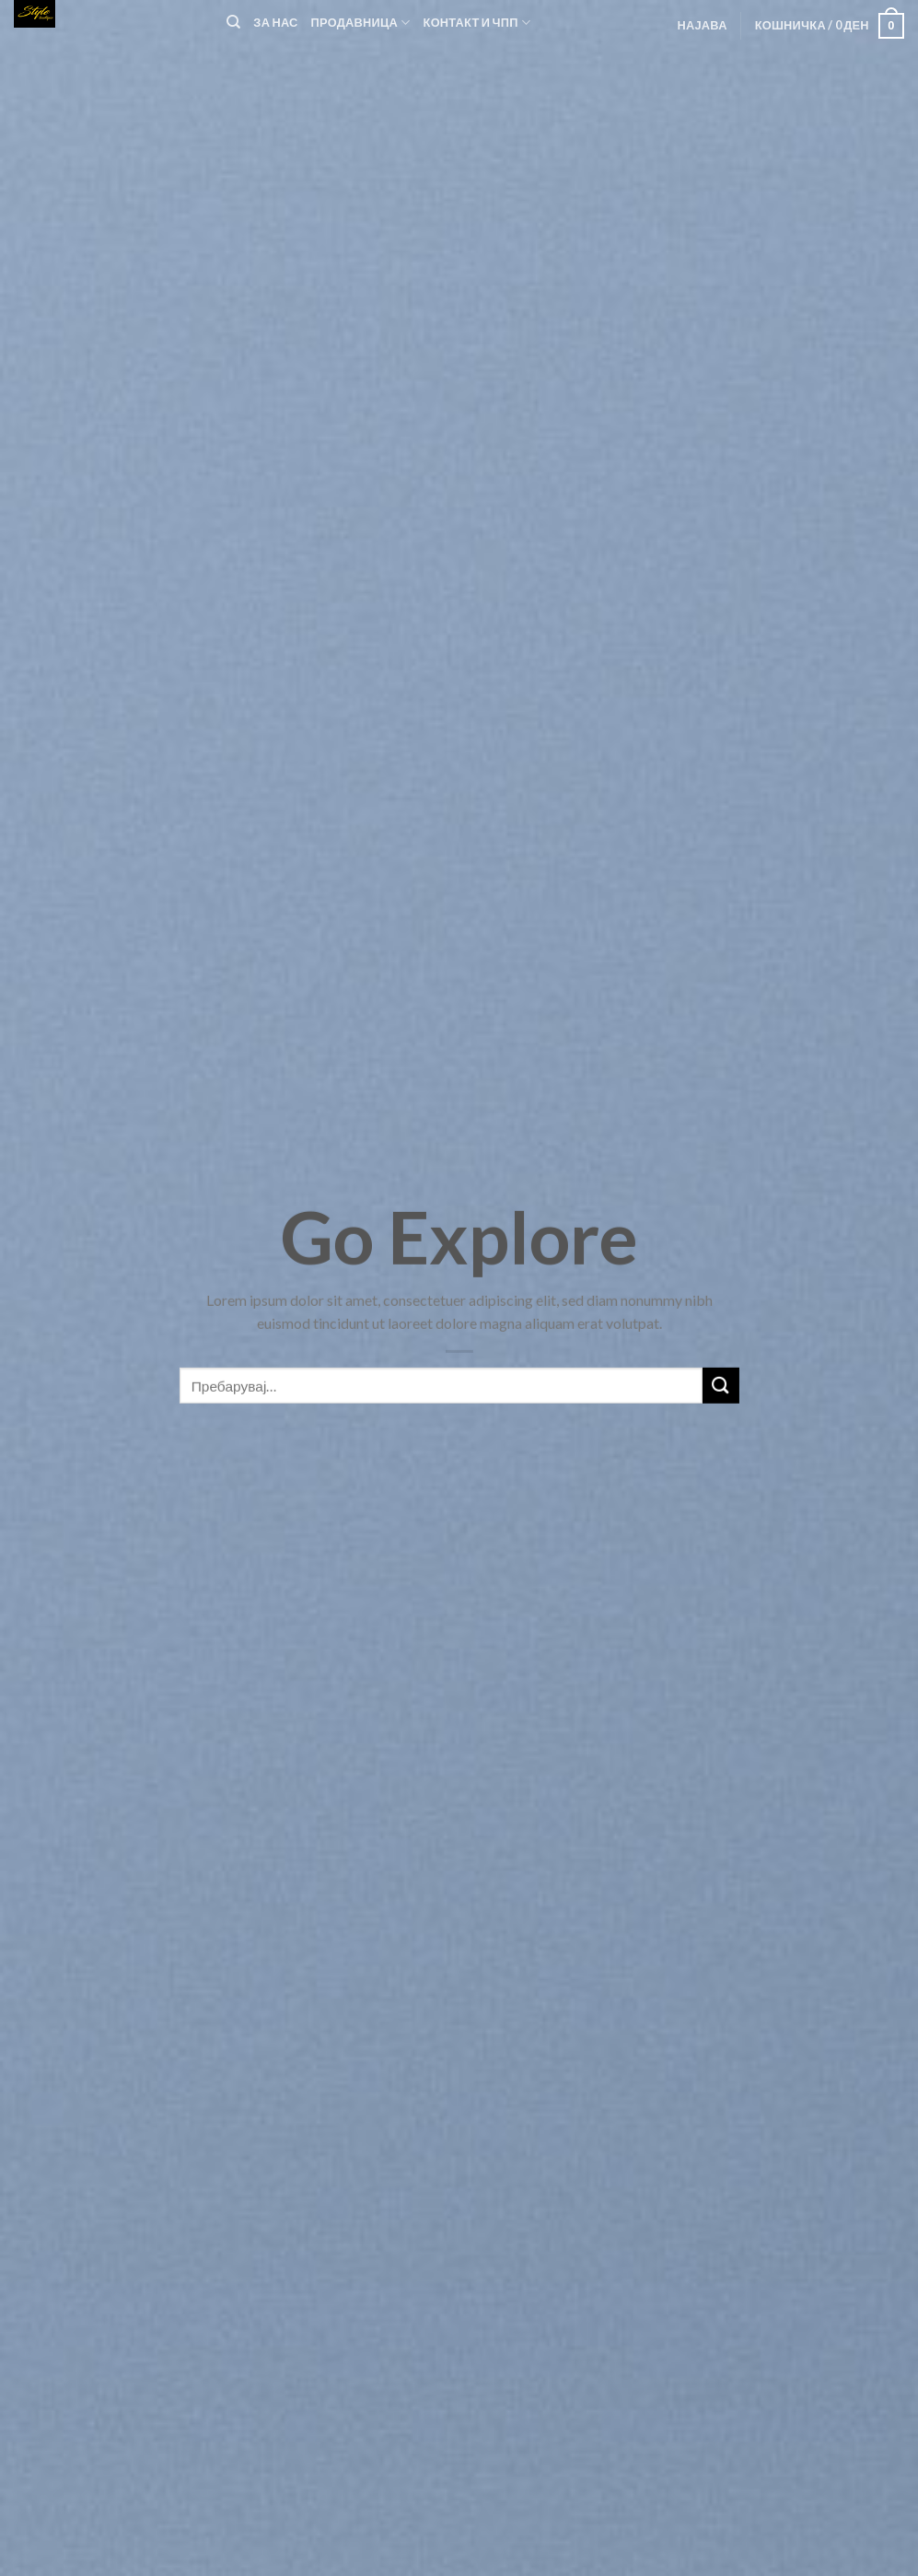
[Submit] (721, 1404)
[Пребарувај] (233, 22)
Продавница (361, 22)
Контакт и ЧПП (477, 22)
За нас (275, 22)
